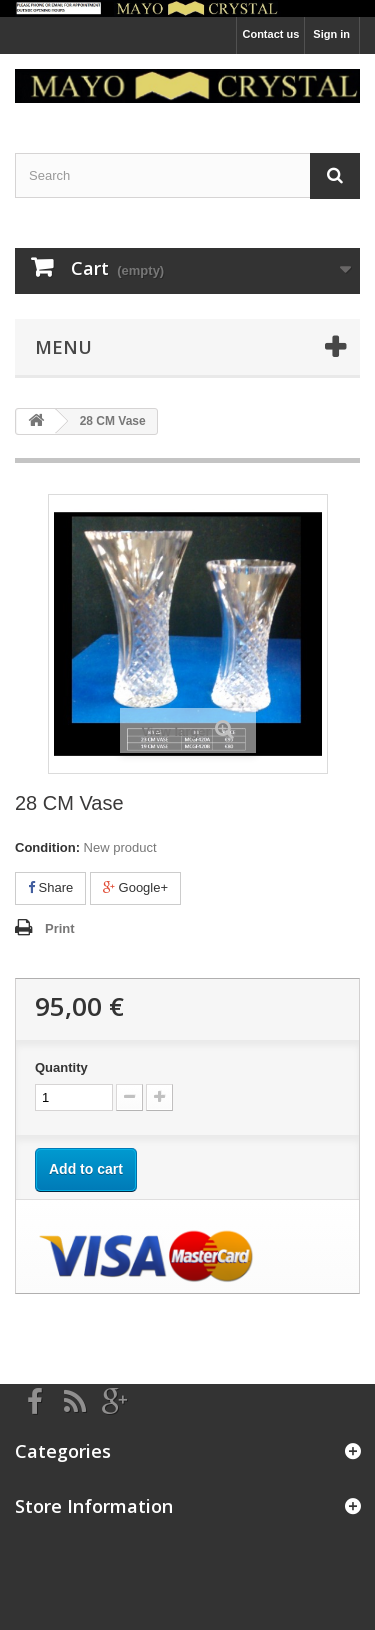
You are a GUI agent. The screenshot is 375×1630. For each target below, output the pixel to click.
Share (50, 887)
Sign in (331, 34)
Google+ (135, 887)
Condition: (47, 847)
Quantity (61, 1067)
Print (60, 928)
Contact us (270, 34)
